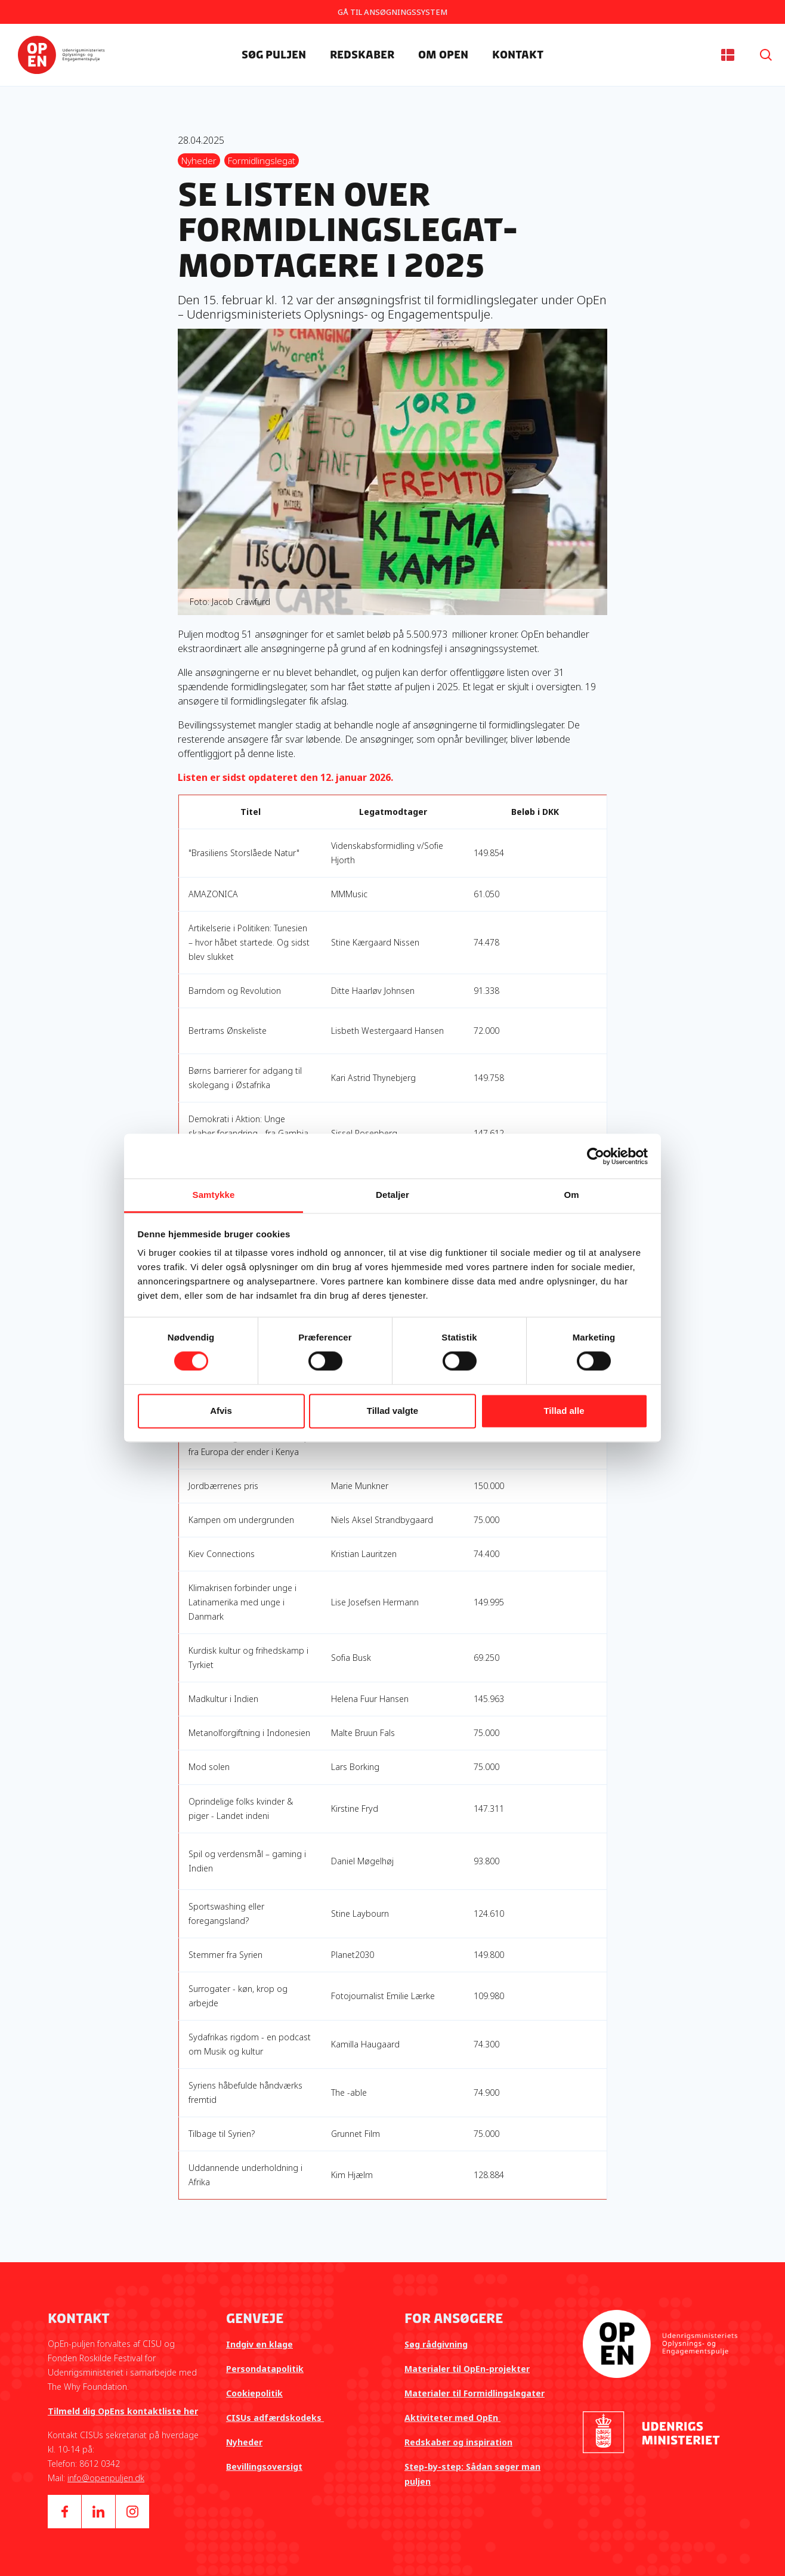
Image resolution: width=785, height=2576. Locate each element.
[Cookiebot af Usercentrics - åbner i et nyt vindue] (595, 1156)
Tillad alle (563, 1411)
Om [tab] (571, 1195)
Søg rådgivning (436, 2344)
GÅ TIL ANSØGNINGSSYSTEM (392, 12)
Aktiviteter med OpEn (452, 2417)
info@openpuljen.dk (105, 2478)
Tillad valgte (392, 1411)
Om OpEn (443, 54)
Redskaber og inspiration (458, 2442)
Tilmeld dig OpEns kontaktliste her (123, 2411)
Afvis (221, 1411)
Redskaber (362, 54)
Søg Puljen (274, 54)
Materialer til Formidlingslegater (474, 2393)
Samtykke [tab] (214, 1195)
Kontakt (517, 54)
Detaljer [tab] (392, 1195)
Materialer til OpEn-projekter (467, 2368)
